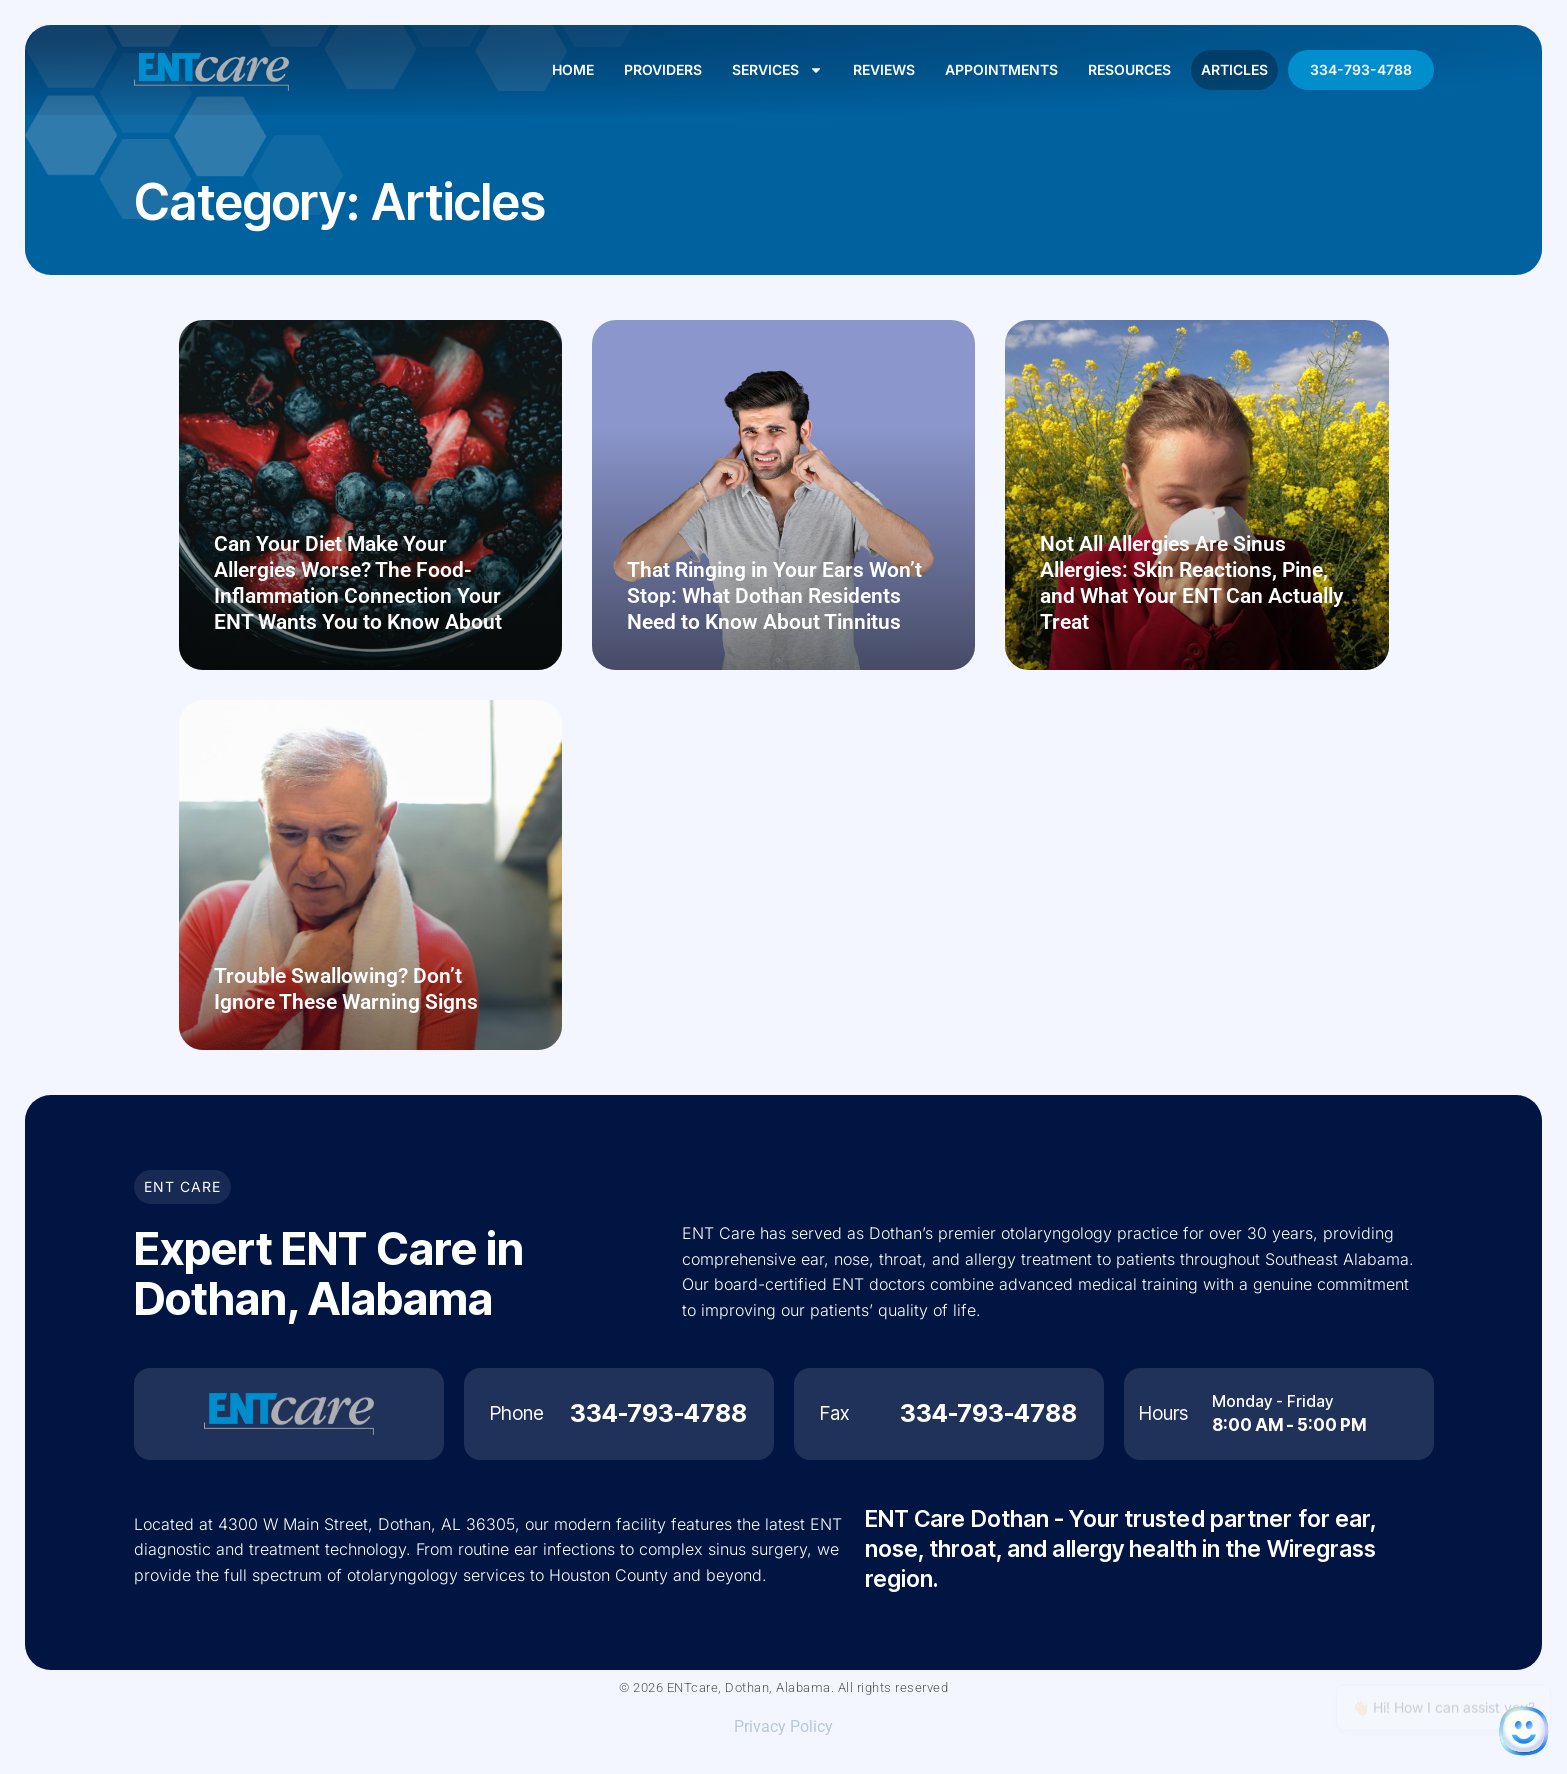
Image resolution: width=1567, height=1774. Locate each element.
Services (777, 70)
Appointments (1001, 69)
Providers (663, 69)
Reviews (884, 69)
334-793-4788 (1361, 69)
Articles (1234, 69)
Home (573, 69)
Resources (1129, 69)
